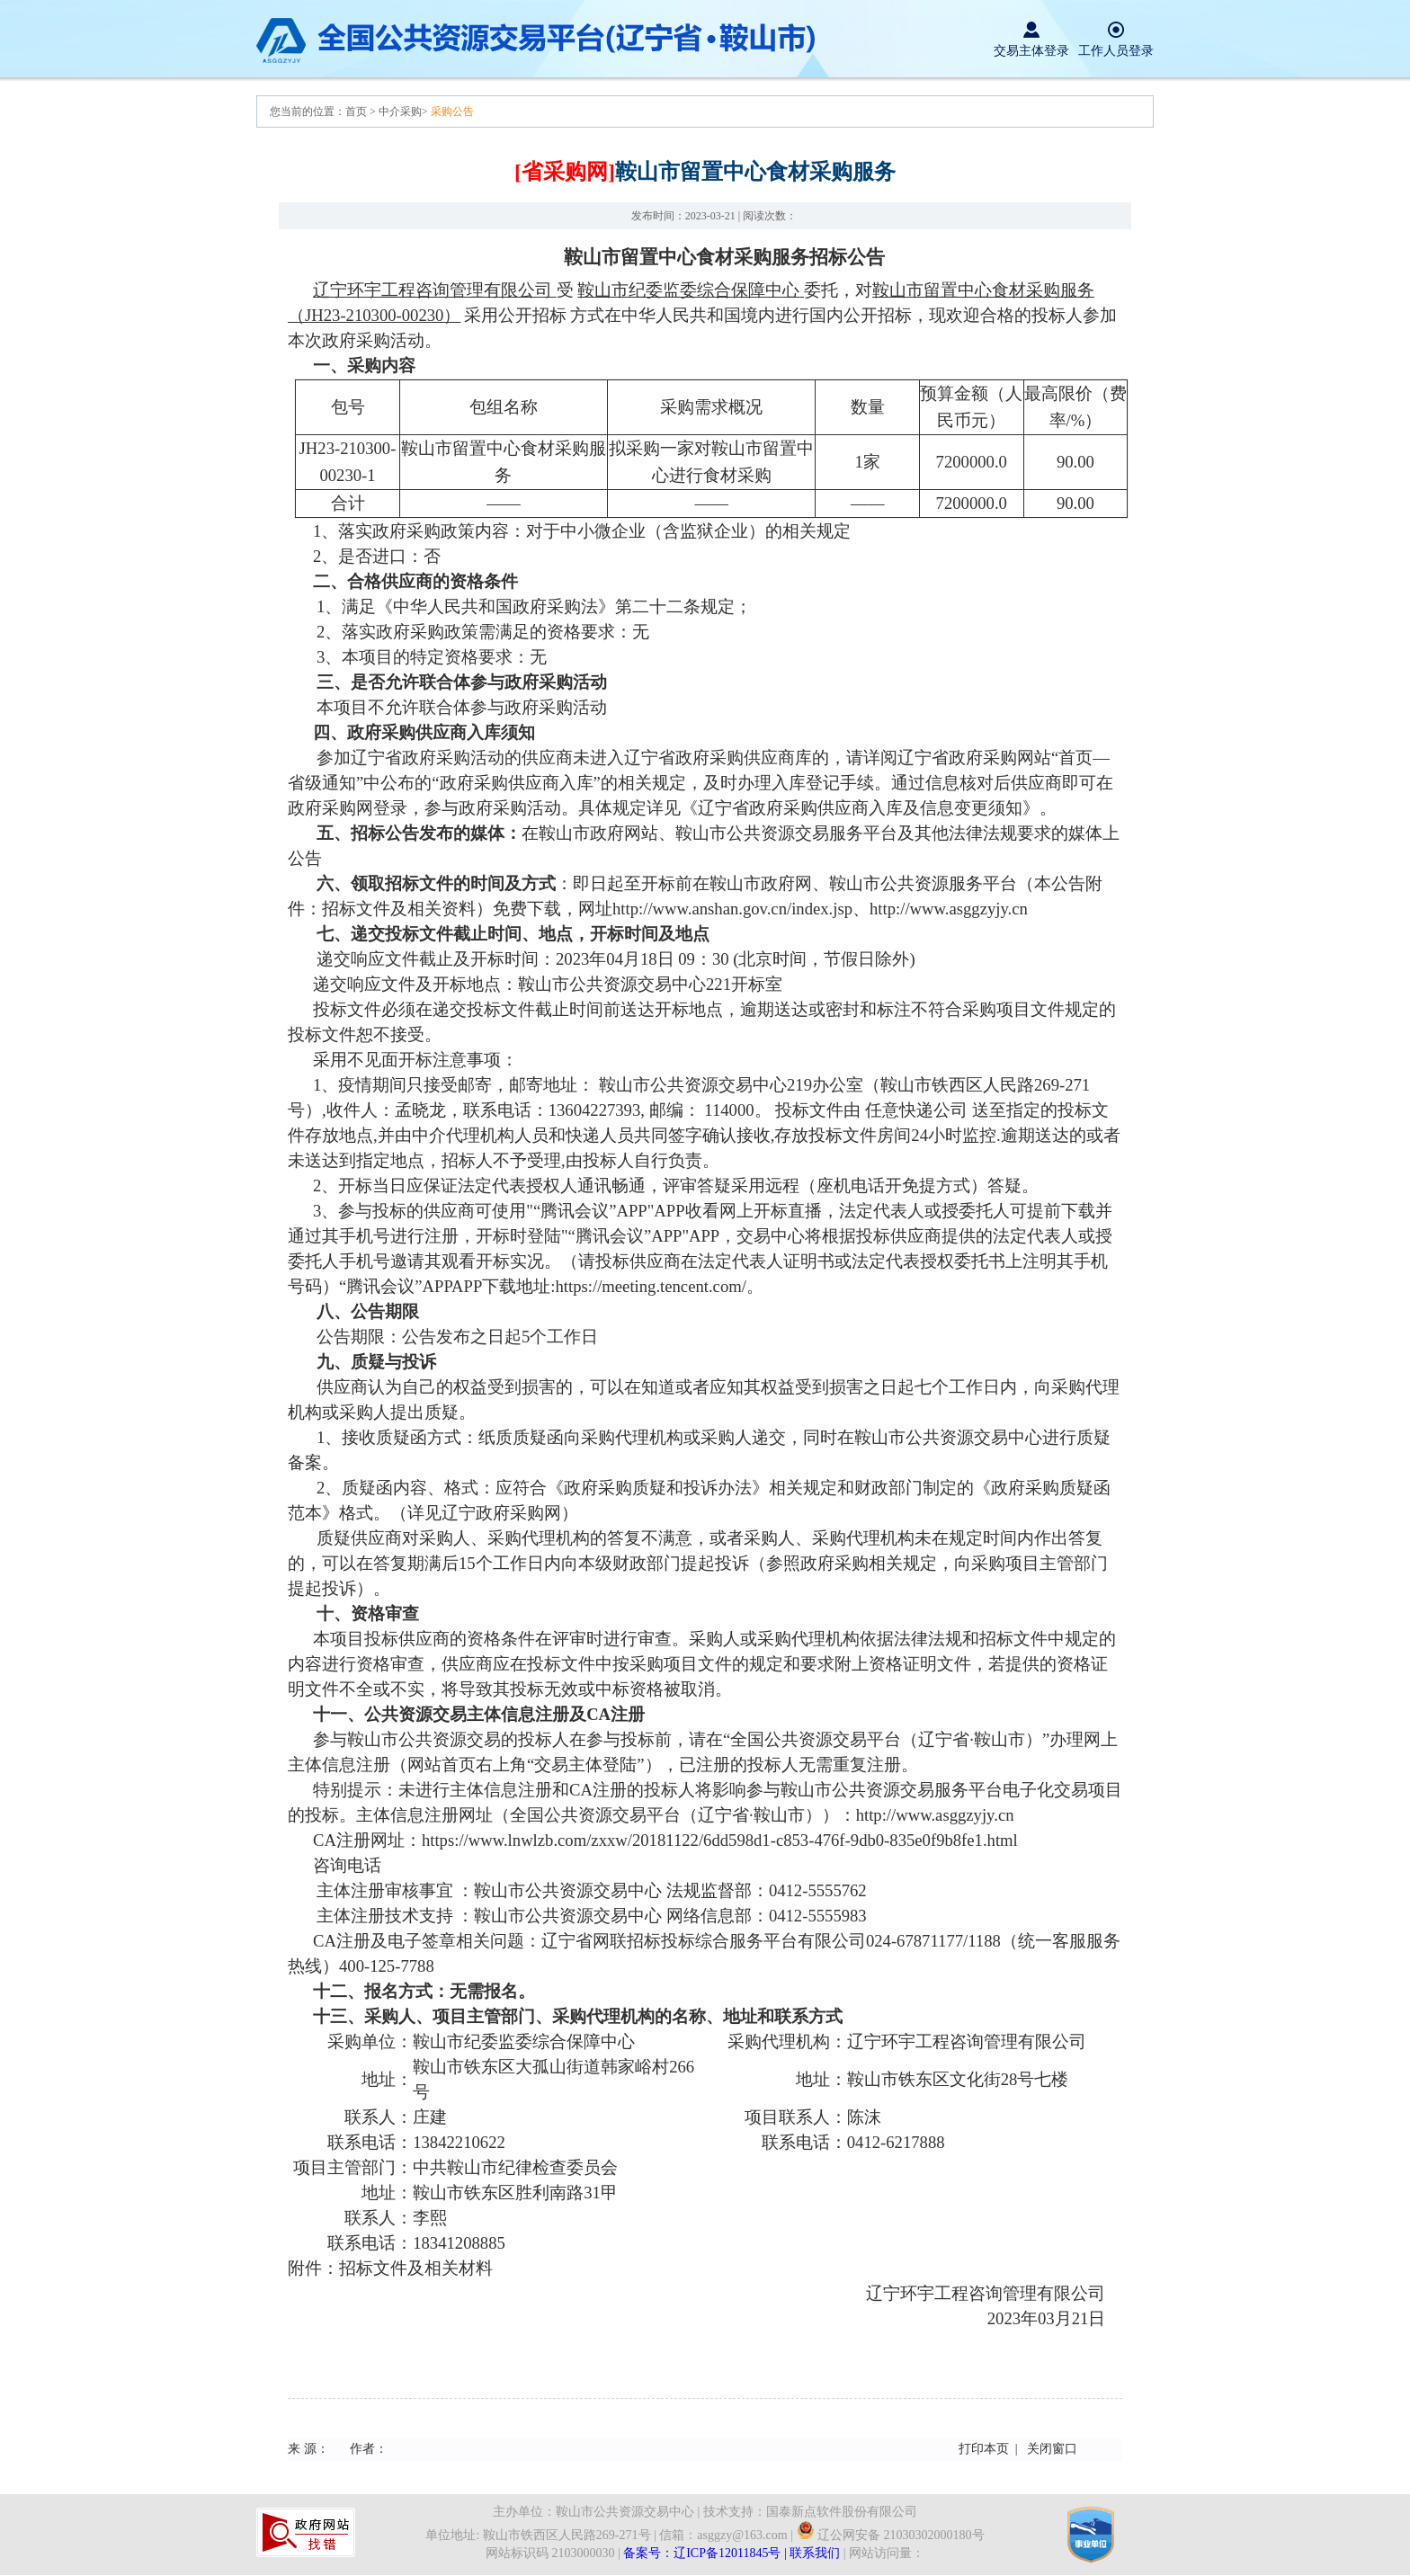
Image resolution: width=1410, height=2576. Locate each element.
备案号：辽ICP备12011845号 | (706, 2553)
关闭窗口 (1052, 2449)
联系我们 (815, 2553)
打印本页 (984, 2449)
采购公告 (452, 111)
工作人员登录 (1116, 51)
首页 (357, 111)
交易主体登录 (1031, 51)
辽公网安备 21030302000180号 (891, 2535)
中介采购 (400, 111)
